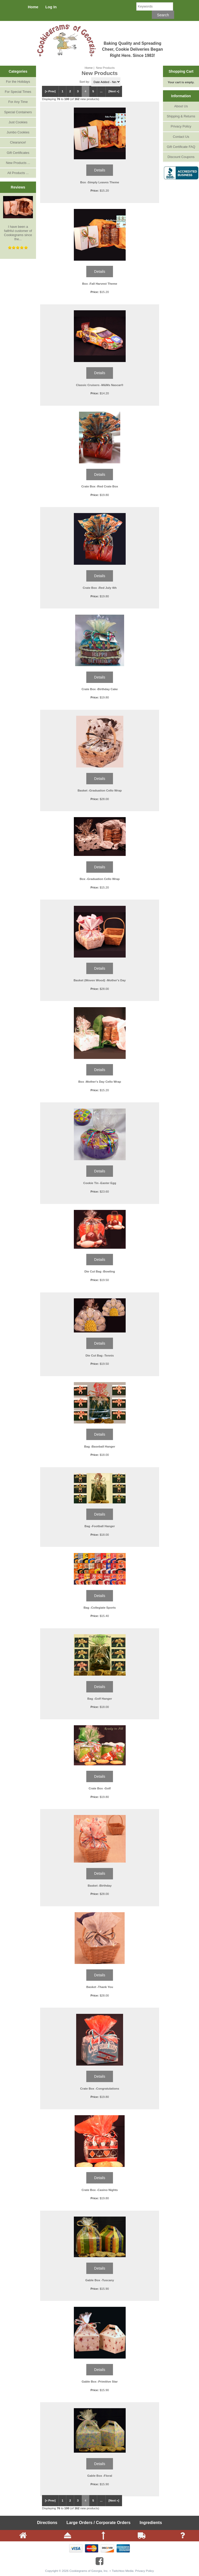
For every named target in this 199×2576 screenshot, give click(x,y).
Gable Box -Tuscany (99, 2280)
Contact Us (181, 137)
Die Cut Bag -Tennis (100, 1355)
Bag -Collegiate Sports (99, 1607)
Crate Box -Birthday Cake (100, 689)
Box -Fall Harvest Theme (99, 283)
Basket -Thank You (99, 1987)
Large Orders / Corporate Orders (98, 2522)
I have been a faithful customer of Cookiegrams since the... (18, 218)
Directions (47, 2522)
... (101, 91)
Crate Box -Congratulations (99, 2088)
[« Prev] (50, 91)
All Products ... (18, 173)
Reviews (18, 187)
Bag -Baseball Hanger (99, 1446)
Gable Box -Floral (99, 2475)
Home (33, 7)
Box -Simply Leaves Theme (99, 182)
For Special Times (18, 92)
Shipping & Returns (181, 116)
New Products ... (18, 163)
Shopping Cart (181, 71)
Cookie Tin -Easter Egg (99, 1183)
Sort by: (85, 82)
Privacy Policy (181, 126)
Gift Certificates (18, 153)
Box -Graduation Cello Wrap (99, 878)
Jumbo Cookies (18, 132)
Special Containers (18, 112)
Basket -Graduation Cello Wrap (99, 790)
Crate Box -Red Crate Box (99, 486)
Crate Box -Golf (100, 1788)
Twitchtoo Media (123, 2570)
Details (99, 170)
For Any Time (18, 102)
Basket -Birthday (100, 1885)
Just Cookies (18, 122)
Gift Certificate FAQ (181, 147)
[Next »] (114, 91)
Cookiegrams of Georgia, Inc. (89, 2570)
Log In (51, 7)
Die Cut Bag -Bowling (99, 1271)
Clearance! (18, 142)
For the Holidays (18, 82)
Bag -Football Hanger (99, 1526)
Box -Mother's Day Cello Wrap (99, 1081)
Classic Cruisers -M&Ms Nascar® (99, 385)
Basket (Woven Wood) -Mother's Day (100, 980)
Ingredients (151, 2522)
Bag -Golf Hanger (99, 1698)
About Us (181, 106)
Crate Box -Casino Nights (100, 2189)
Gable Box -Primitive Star (100, 2381)
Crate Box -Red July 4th (100, 587)
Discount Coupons (180, 157)
